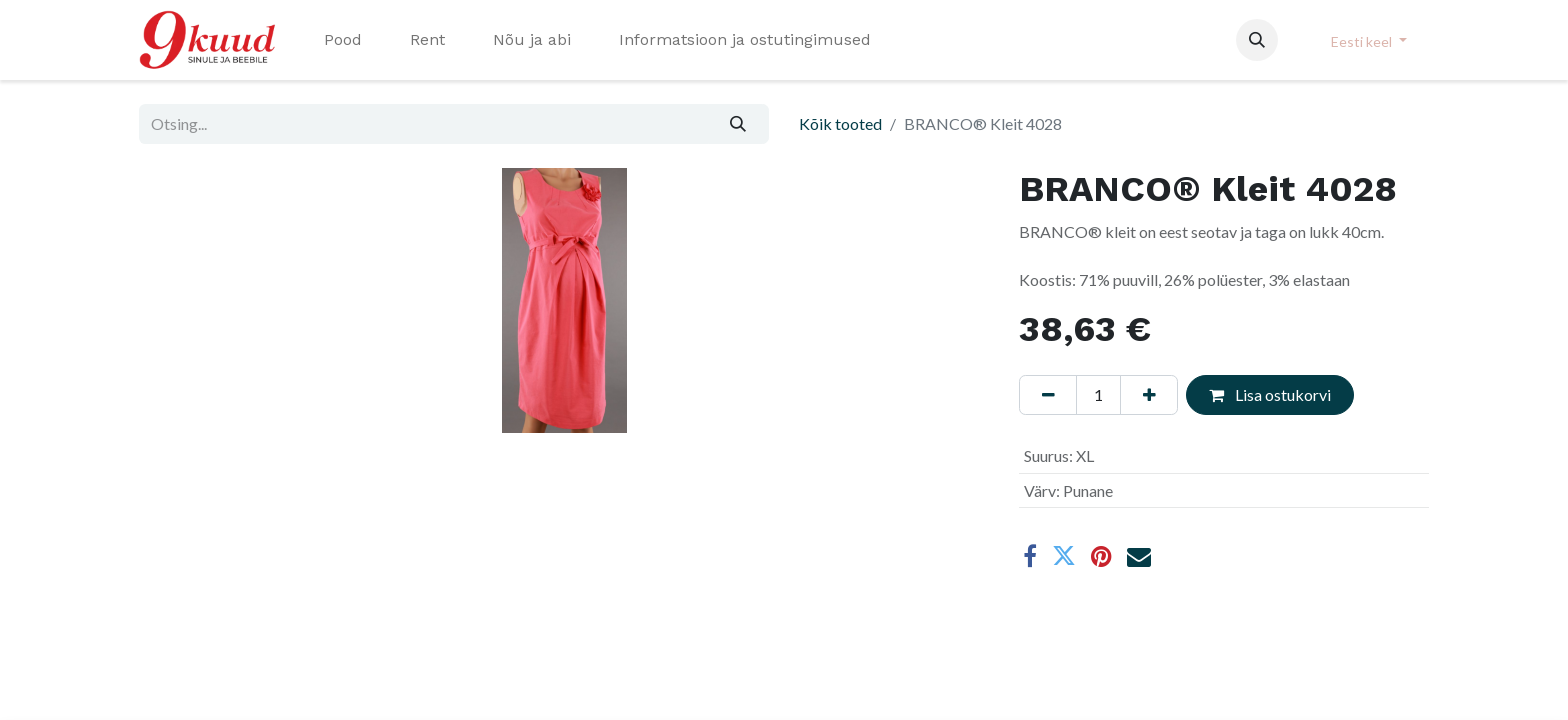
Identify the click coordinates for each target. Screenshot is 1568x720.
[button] (1257, 40)
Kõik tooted (840, 123)
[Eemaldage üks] (1048, 395)
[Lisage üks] (1149, 395)
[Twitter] (1064, 556)
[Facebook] (1030, 556)
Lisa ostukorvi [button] (1270, 394)
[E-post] (1139, 556)
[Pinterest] (1101, 556)
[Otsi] (738, 124)
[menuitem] (343, 40)
